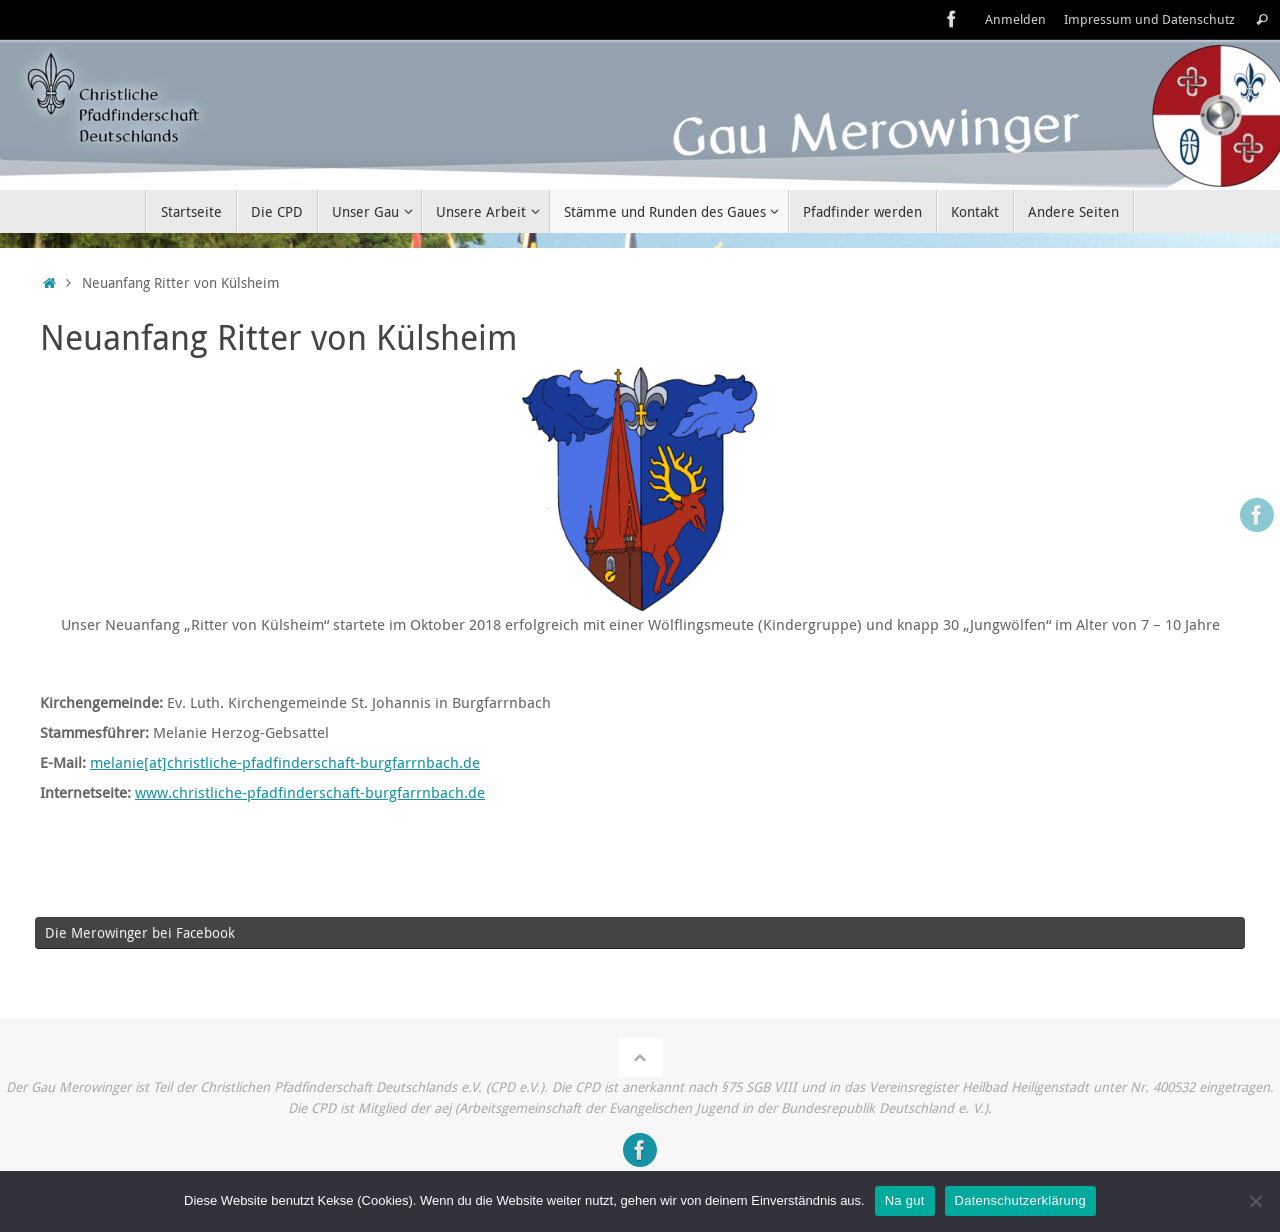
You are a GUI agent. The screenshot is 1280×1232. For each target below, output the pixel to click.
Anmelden (1015, 19)
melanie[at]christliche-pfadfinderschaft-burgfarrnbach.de (285, 762)
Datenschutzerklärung (1020, 1200)
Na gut (905, 1200)
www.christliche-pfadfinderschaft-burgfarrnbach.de (310, 792)
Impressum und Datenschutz (1149, 19)
